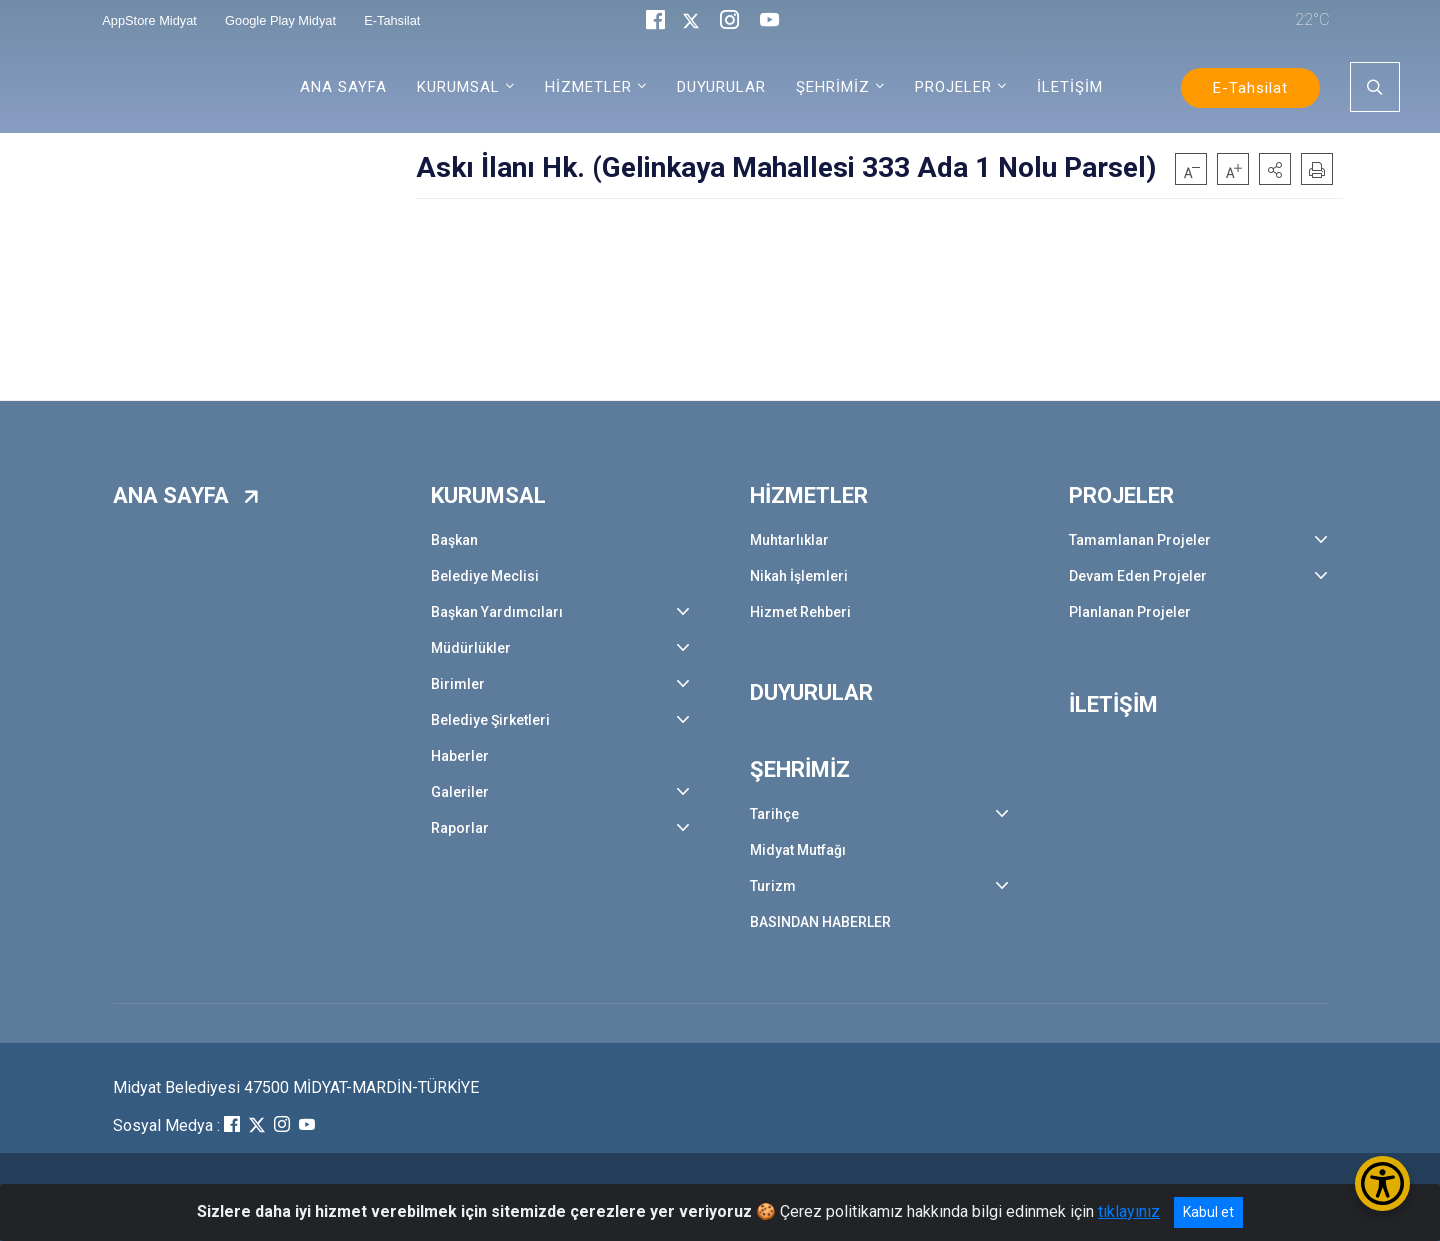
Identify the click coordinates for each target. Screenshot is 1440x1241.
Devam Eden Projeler (1138, 576)
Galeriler (460, 792)
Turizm (773, 886)
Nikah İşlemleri (799, 576)
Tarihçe (774, 814)
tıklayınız (1129, 1211)
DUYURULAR (721, 87)
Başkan (454, 540)
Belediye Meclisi (485, 576)
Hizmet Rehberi (800, 612)
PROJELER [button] (953, 87)
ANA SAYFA (343, 87)
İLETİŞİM (1070, 87)
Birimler (458, 684)
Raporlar (460, 828)
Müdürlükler (471, 648)
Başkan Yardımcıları (497, 612)
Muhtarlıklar (789, 540)
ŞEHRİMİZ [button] (833, 87)
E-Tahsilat (1250, 88)
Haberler (460, 756)
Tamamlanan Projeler (1140, 540)
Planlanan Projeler (1130, 612)
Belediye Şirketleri (490, 720)
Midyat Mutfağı (798, 850)
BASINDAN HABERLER (820, 922)
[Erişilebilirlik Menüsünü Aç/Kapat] (1382, 1183)
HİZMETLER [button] (588, 87)
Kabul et (1208, 1212)
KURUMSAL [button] (458, 87)
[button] (1275, 169)
